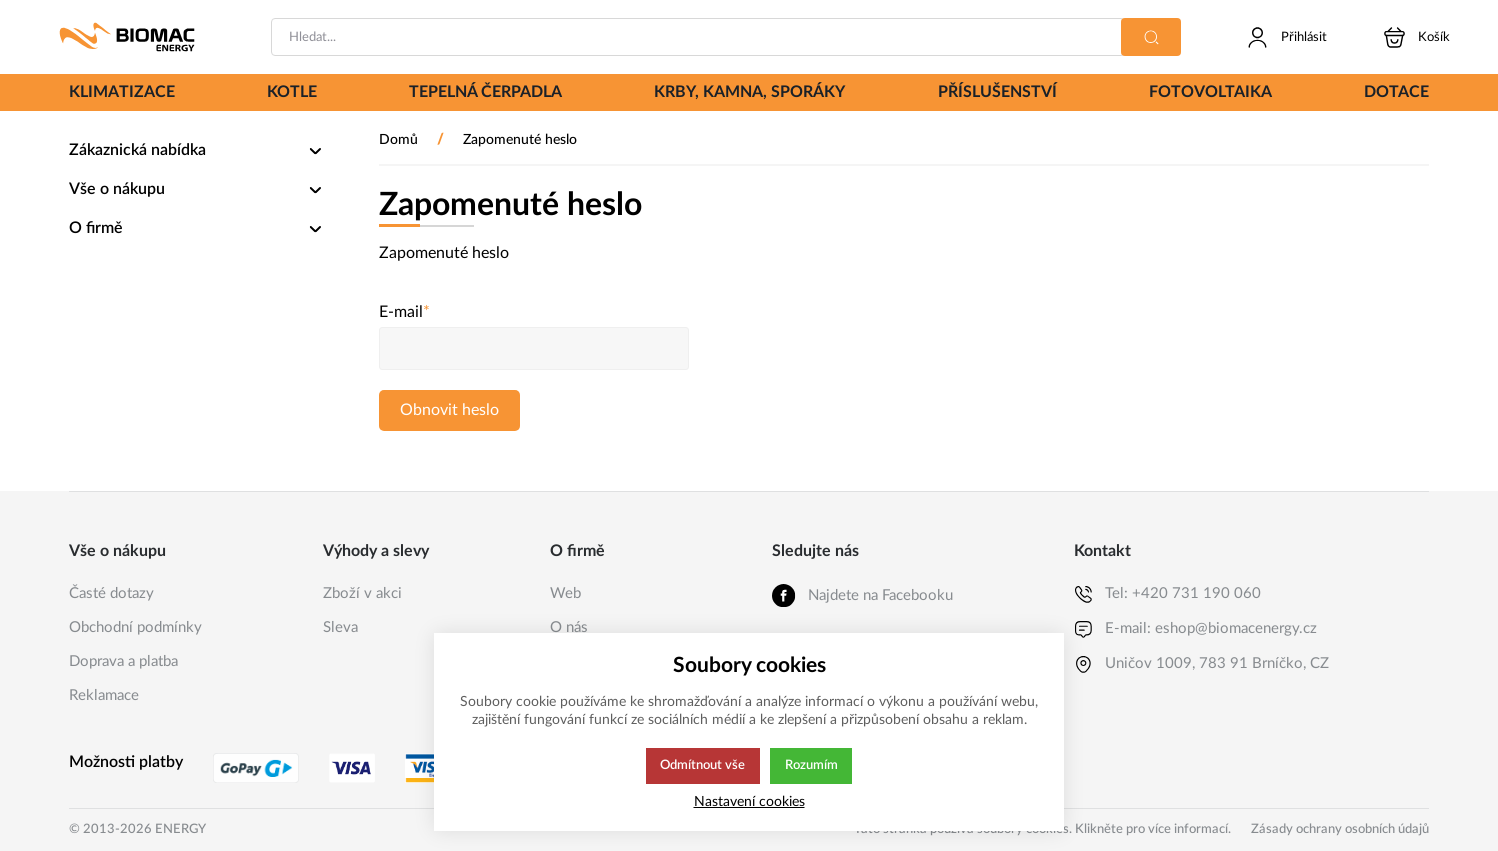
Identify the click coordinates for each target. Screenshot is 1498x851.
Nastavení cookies (749, 801)
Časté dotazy (111, 593)
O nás (569, 627)
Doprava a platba (123, 661)
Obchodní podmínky (135, 627)
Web (565, 593)
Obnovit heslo (449, 410)
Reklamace (104, 695)
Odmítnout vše (702, 766)
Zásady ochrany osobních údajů (1340, 829)
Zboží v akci (362, 593)
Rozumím (812, 766)
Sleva (340, 627)
